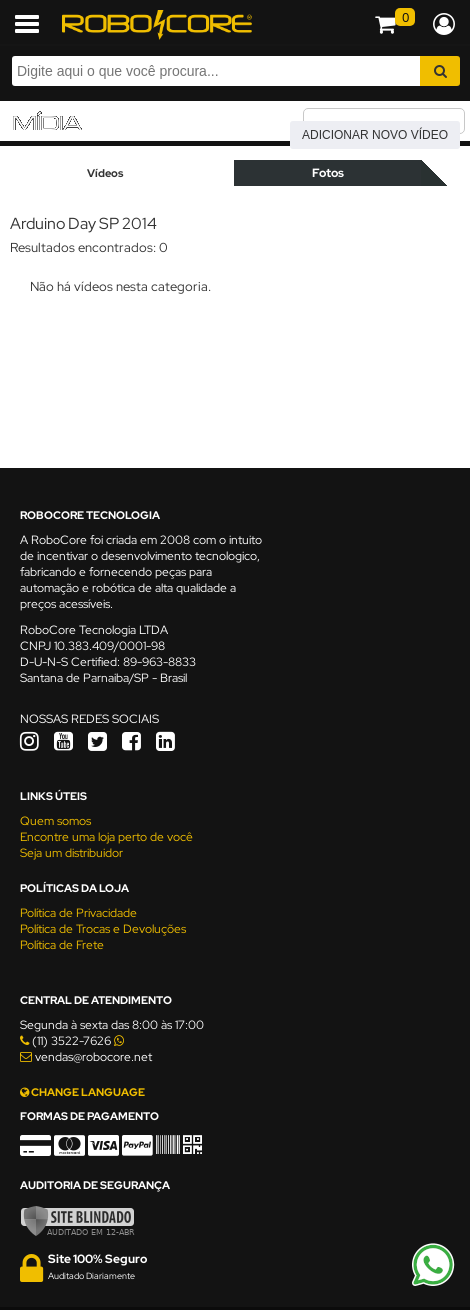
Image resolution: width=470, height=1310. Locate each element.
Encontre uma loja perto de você (106, 837)
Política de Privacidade (78, 913)
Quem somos (55, 821)
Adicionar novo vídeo (375, 135)
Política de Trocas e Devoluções (103, 929)
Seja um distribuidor (71, 853)
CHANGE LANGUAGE (82, 1092)
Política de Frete (62, 945)
